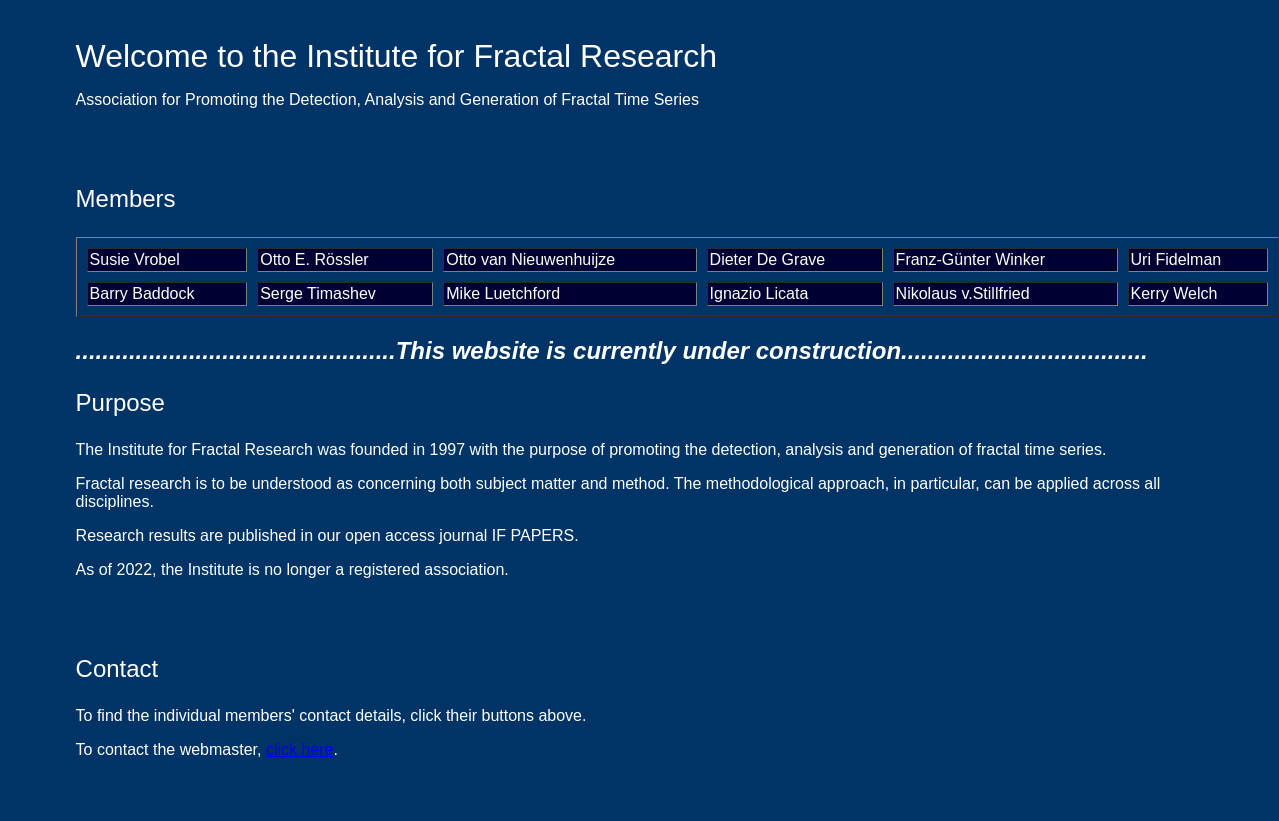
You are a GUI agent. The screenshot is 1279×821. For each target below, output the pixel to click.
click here (300, 749)
